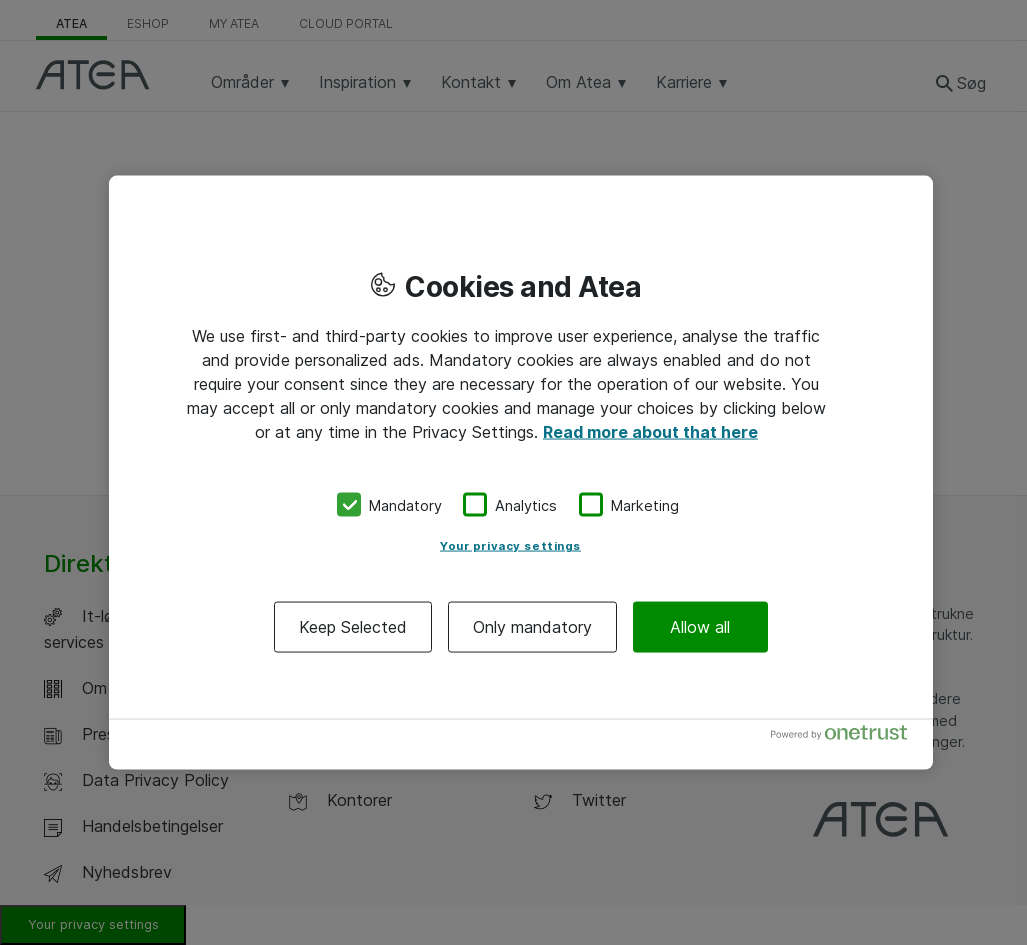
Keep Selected (353, 627)
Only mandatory (532, 627)
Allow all (700, 627)
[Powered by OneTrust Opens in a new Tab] (847, 737)
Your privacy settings (510, 546)
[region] (521, 472)
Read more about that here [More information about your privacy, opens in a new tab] (650, 431)
